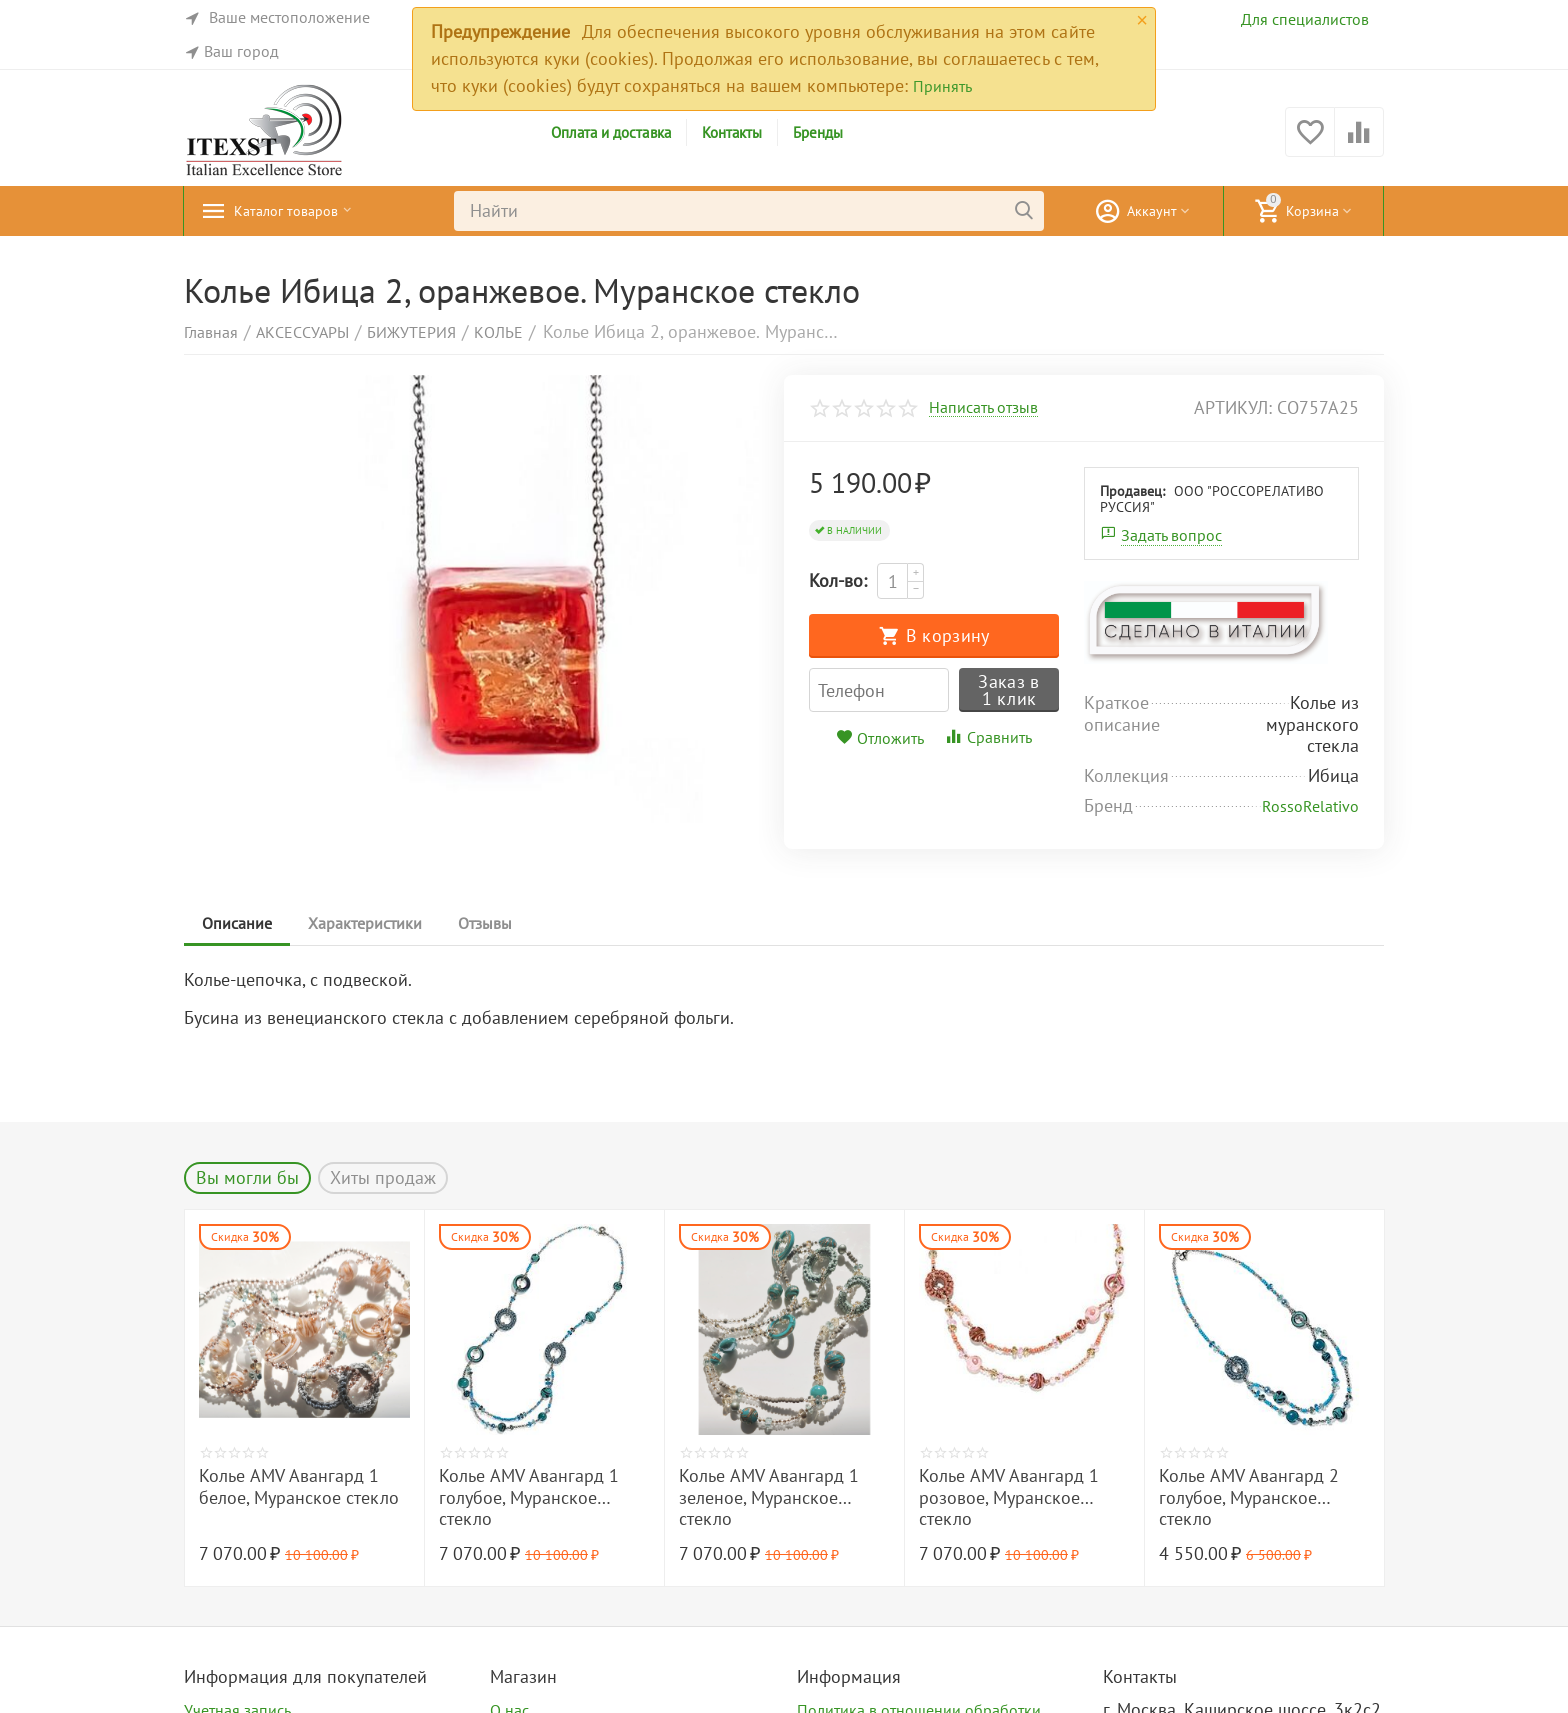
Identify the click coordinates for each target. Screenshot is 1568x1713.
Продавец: (1132, 491)
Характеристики (371, 923)
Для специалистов (1305, 19)
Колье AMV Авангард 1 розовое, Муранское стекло (1009, 1497)
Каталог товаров (299, 211)
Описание (239, 923)
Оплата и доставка (610, 132)
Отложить (880, 738)
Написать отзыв (983, 408)
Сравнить (988, 737)
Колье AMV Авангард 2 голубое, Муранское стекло (1249, 1497)
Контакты (732, 132)
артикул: (1233, 407)
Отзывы (495, 923)
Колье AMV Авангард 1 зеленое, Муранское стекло (769, 1497)
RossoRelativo (1310, 806)
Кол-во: (838, 580)
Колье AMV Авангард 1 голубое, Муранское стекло (529, 1497)
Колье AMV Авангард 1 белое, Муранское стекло (299, 1487)
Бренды (818, 132)
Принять (942, 86)
